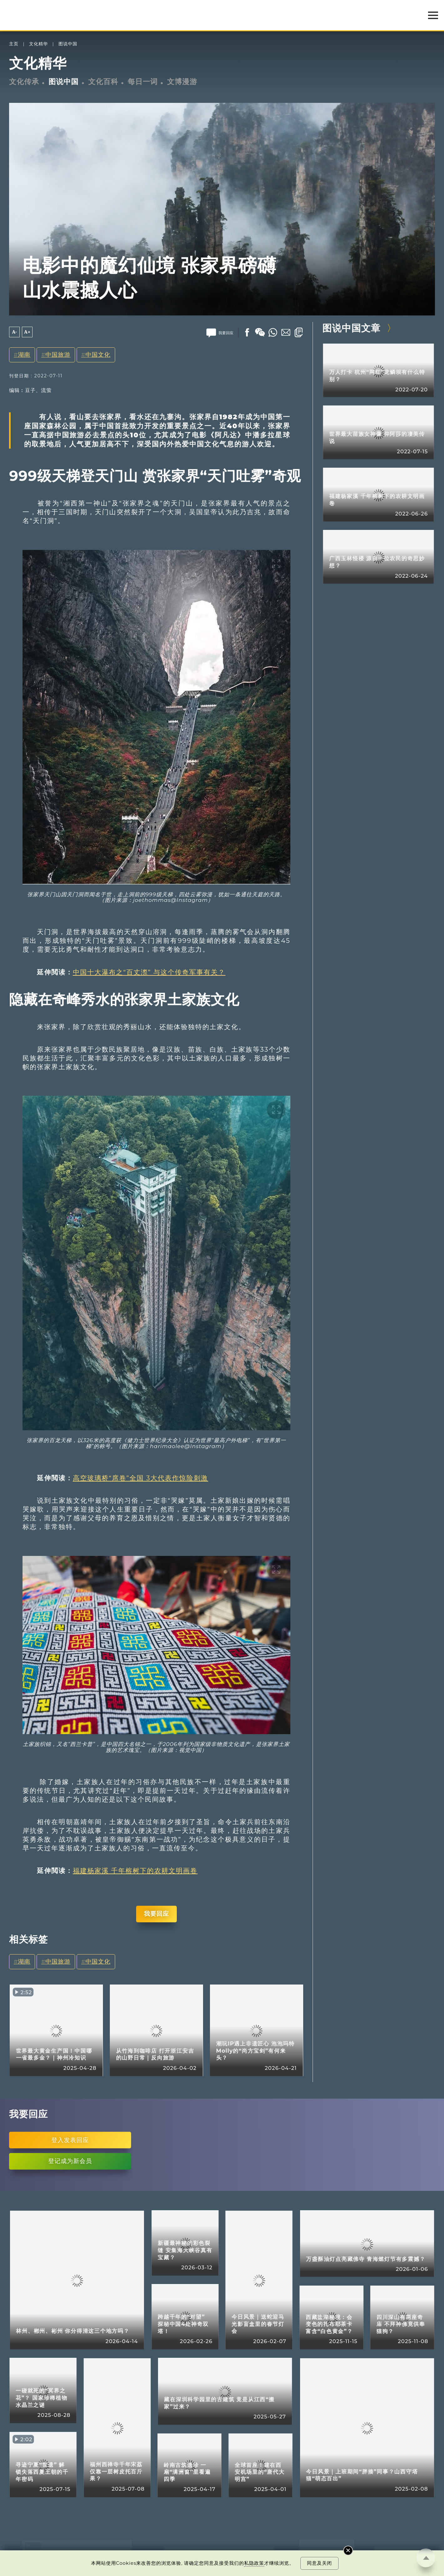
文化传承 (24, 81)
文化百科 (103, 81)
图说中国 (68, 44)
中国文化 (97, 354)
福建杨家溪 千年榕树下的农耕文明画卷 (135, 1870)
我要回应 (156, 1913)
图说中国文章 (351, 328)
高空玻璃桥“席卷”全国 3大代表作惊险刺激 (140, 1478)
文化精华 (38, 44)
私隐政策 (254, 2563)
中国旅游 (57, 354)
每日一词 (143, 81)
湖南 (24, 354)
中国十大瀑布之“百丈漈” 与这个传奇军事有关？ (149, 972)
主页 (13, 44)
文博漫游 (182, 81)
